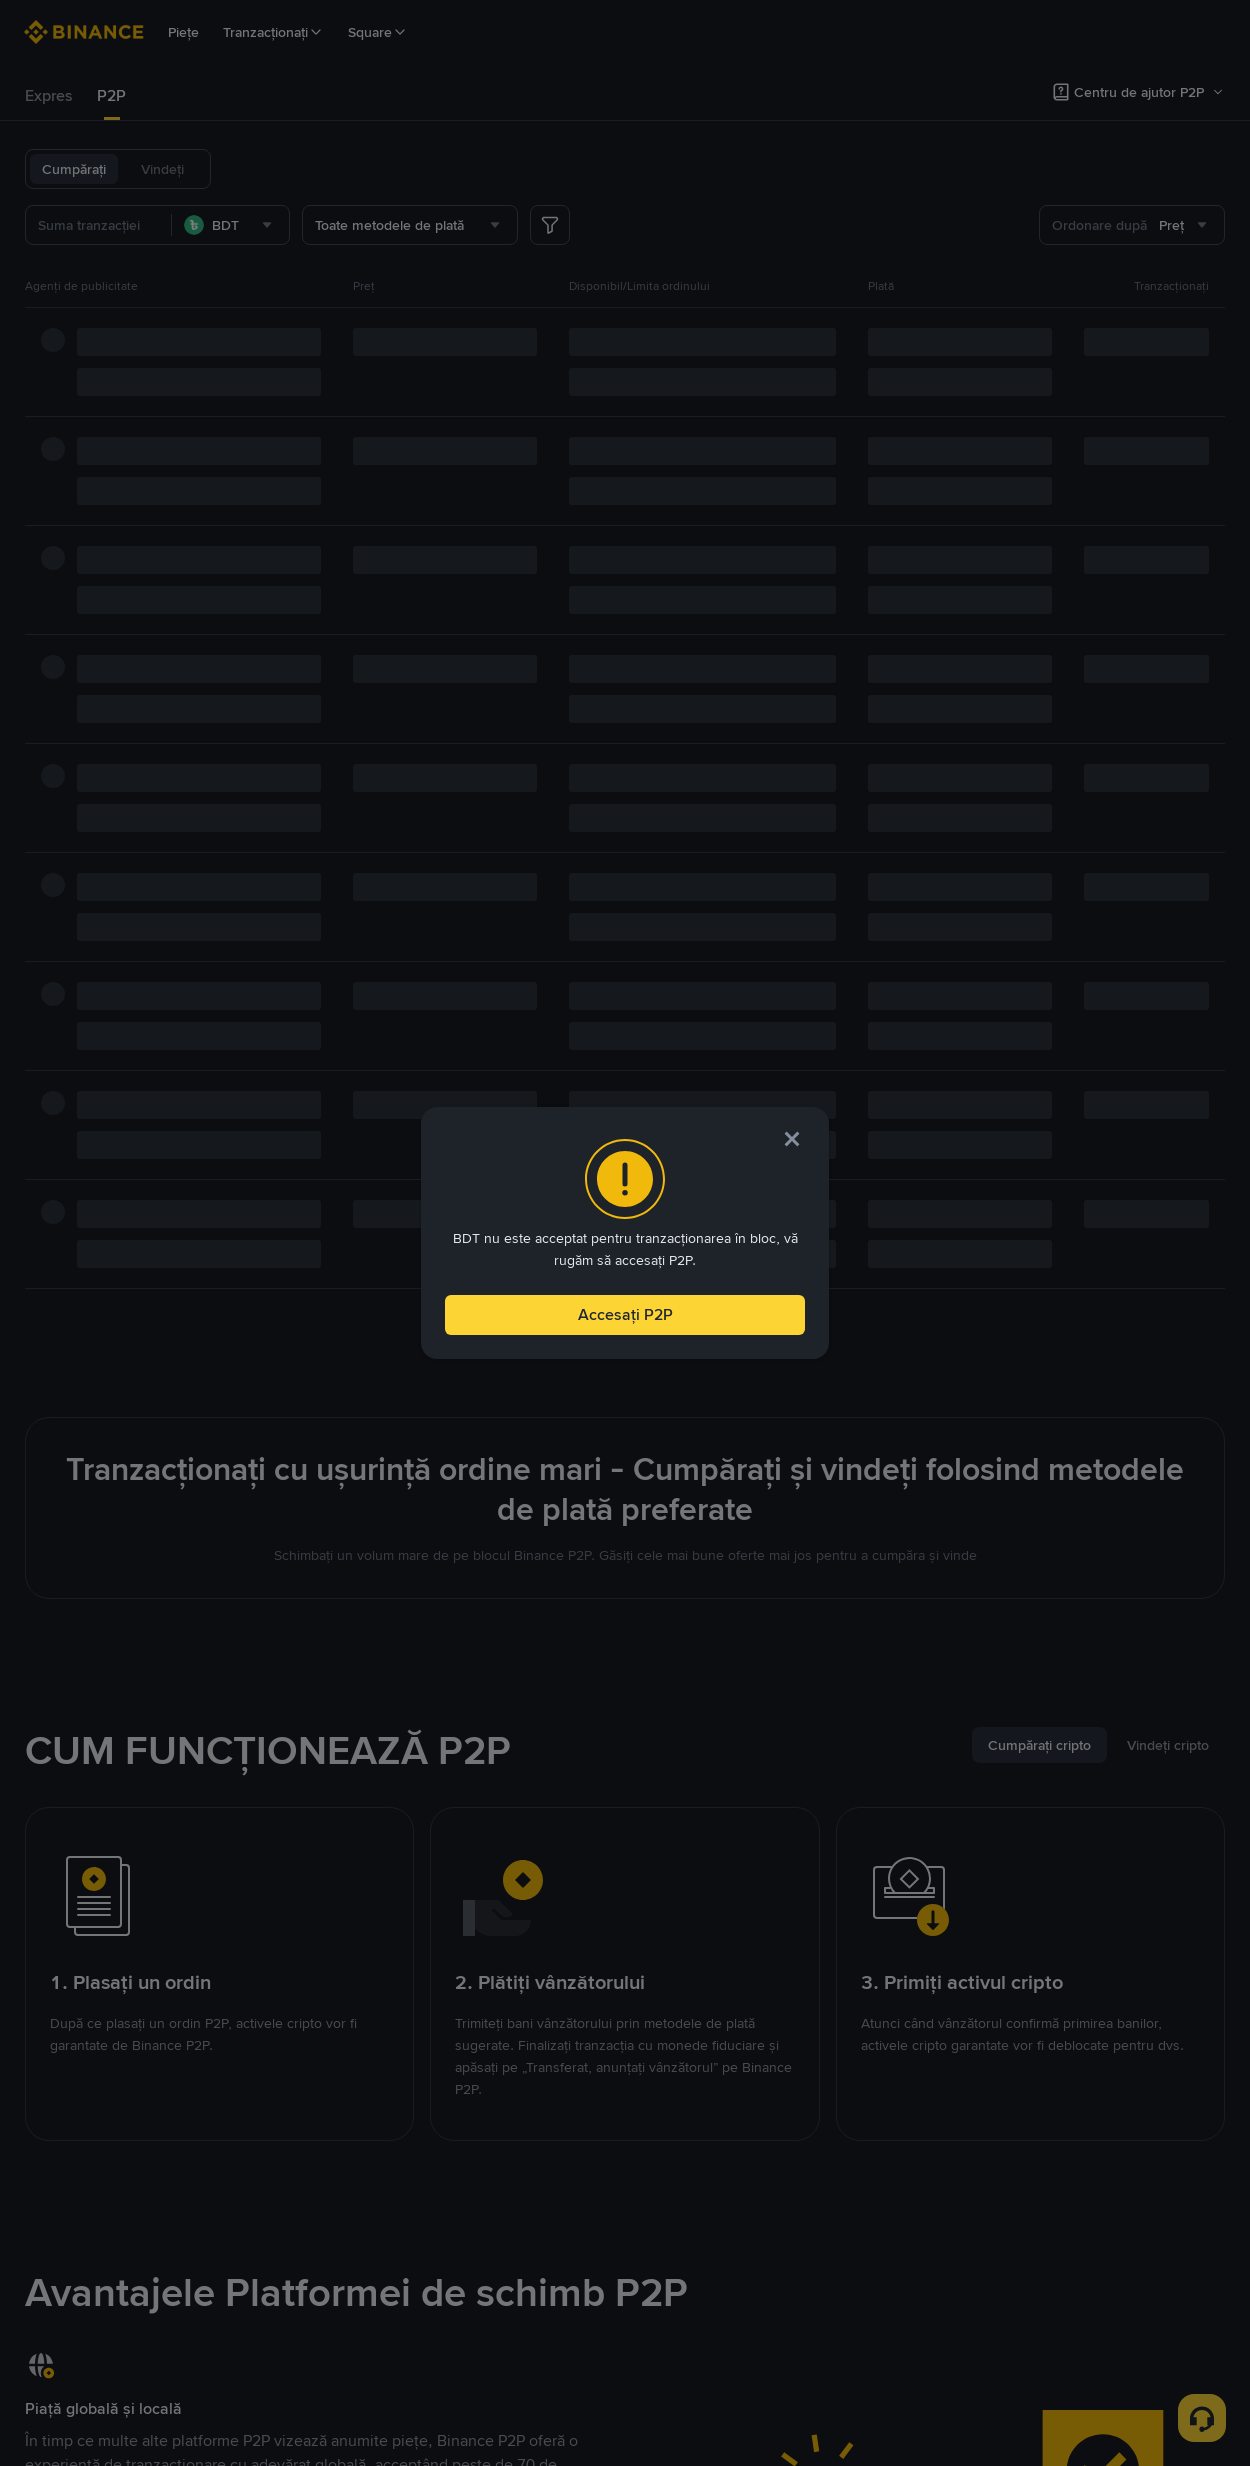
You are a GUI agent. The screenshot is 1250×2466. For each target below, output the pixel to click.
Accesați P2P (625, 1310)
